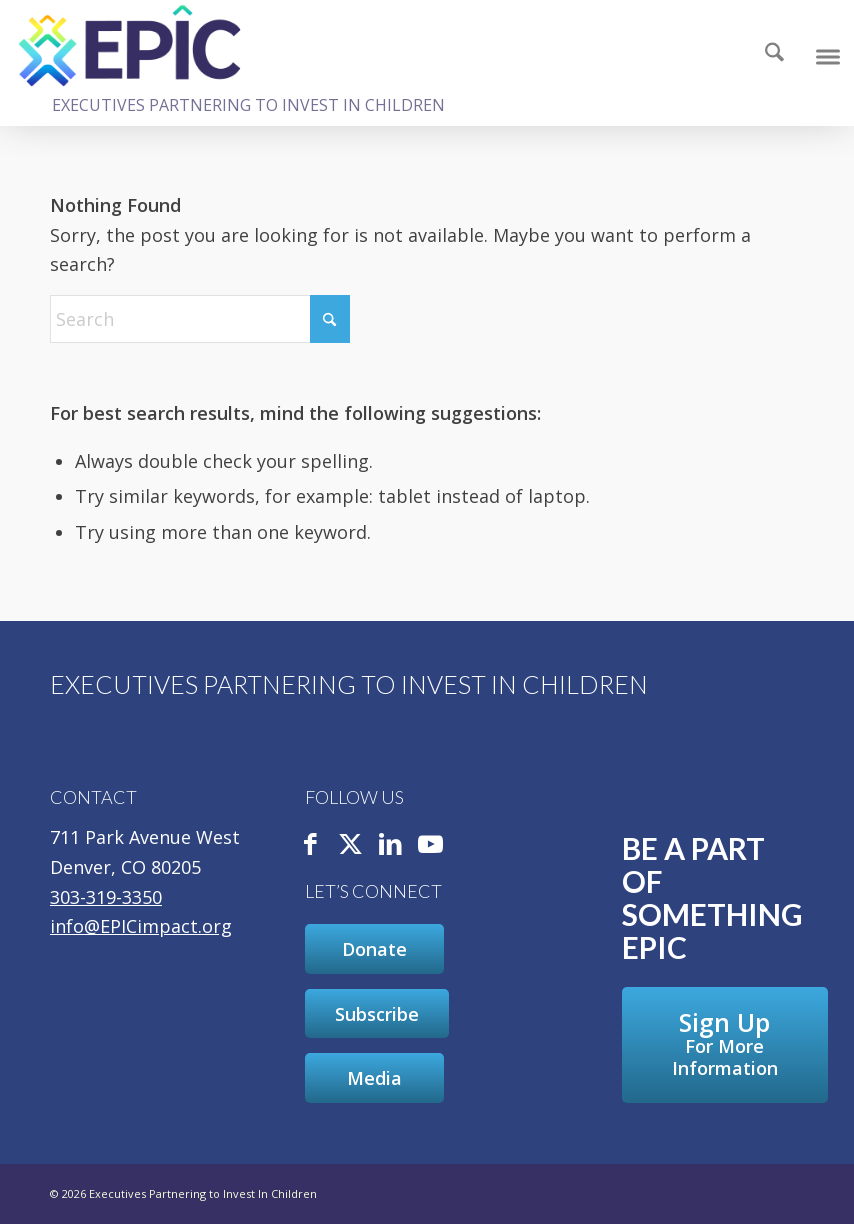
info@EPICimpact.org (141, 926)
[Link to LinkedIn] (391, 845)
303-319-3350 (106, 897)
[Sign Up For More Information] (725, 1045)
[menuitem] (773, 55)
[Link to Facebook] (311, 845)
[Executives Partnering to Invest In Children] (130, 45)
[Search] (764, 55)
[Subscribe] (377, 1014)
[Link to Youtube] (431, 845)
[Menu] (826, 55)
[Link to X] (351, 845)
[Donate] (374, 949)
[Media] (374, 1078)
